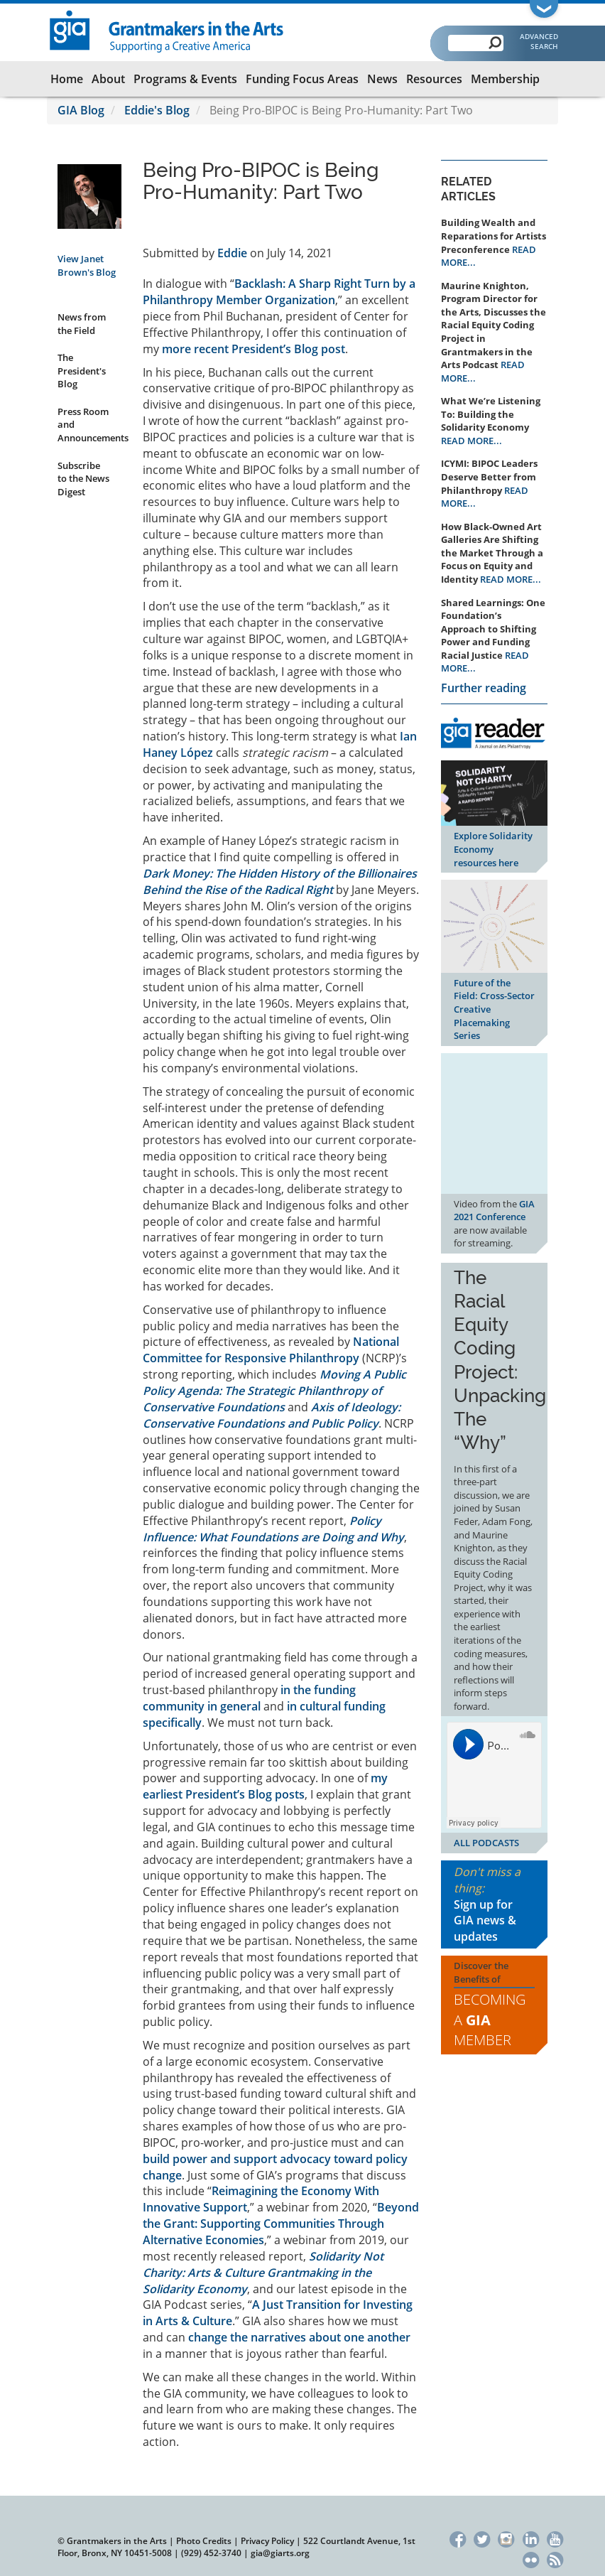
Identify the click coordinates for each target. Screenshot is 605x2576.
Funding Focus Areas (302, 79)
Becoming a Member (489, 2019)
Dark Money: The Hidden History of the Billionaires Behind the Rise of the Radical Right (280, 882)
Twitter (482, 2538)
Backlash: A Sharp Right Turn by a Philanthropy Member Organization (279, 292)
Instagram (506, 2538)
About (108, 79)
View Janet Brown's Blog (87, 265)
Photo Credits (203, 2541)
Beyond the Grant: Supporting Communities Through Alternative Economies (281, 2223)
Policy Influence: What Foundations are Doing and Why (273, 1529)
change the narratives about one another (299, 2337)
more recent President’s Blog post (253, 349)
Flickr (530, 2558)
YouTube (555, 2538)
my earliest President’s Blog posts (265, 1786)
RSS (555, 2558)
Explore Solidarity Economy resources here (493, 848)
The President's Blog (82, 370)
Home (66, 79)
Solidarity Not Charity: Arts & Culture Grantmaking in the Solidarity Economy (263, 2272)
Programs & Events (185, 79)
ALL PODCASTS (486, 1842)
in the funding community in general (249, 1698)
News (382, 79)
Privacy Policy (267, 2541)
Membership (505, 79)
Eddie (232, 253)
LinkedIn (530, 2538)
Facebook (457, 2538)
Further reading (483, 688)
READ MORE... (471, 440)
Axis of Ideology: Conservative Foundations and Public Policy (271, 1415)
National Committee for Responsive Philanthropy (271, 1350)
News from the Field (82, 324)
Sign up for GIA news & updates (485, 1921)
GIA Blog (81, 110)
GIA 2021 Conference (494, 1210)
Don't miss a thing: (494, 1904)
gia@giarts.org (280, 2553)
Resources (434, 79)
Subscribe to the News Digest (83, 478)
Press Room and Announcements (89, 424)
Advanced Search (539, 41)
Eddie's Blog (157, 110)
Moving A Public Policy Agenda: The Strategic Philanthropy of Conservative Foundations (274, 1391)
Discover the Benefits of (494, 2005)
